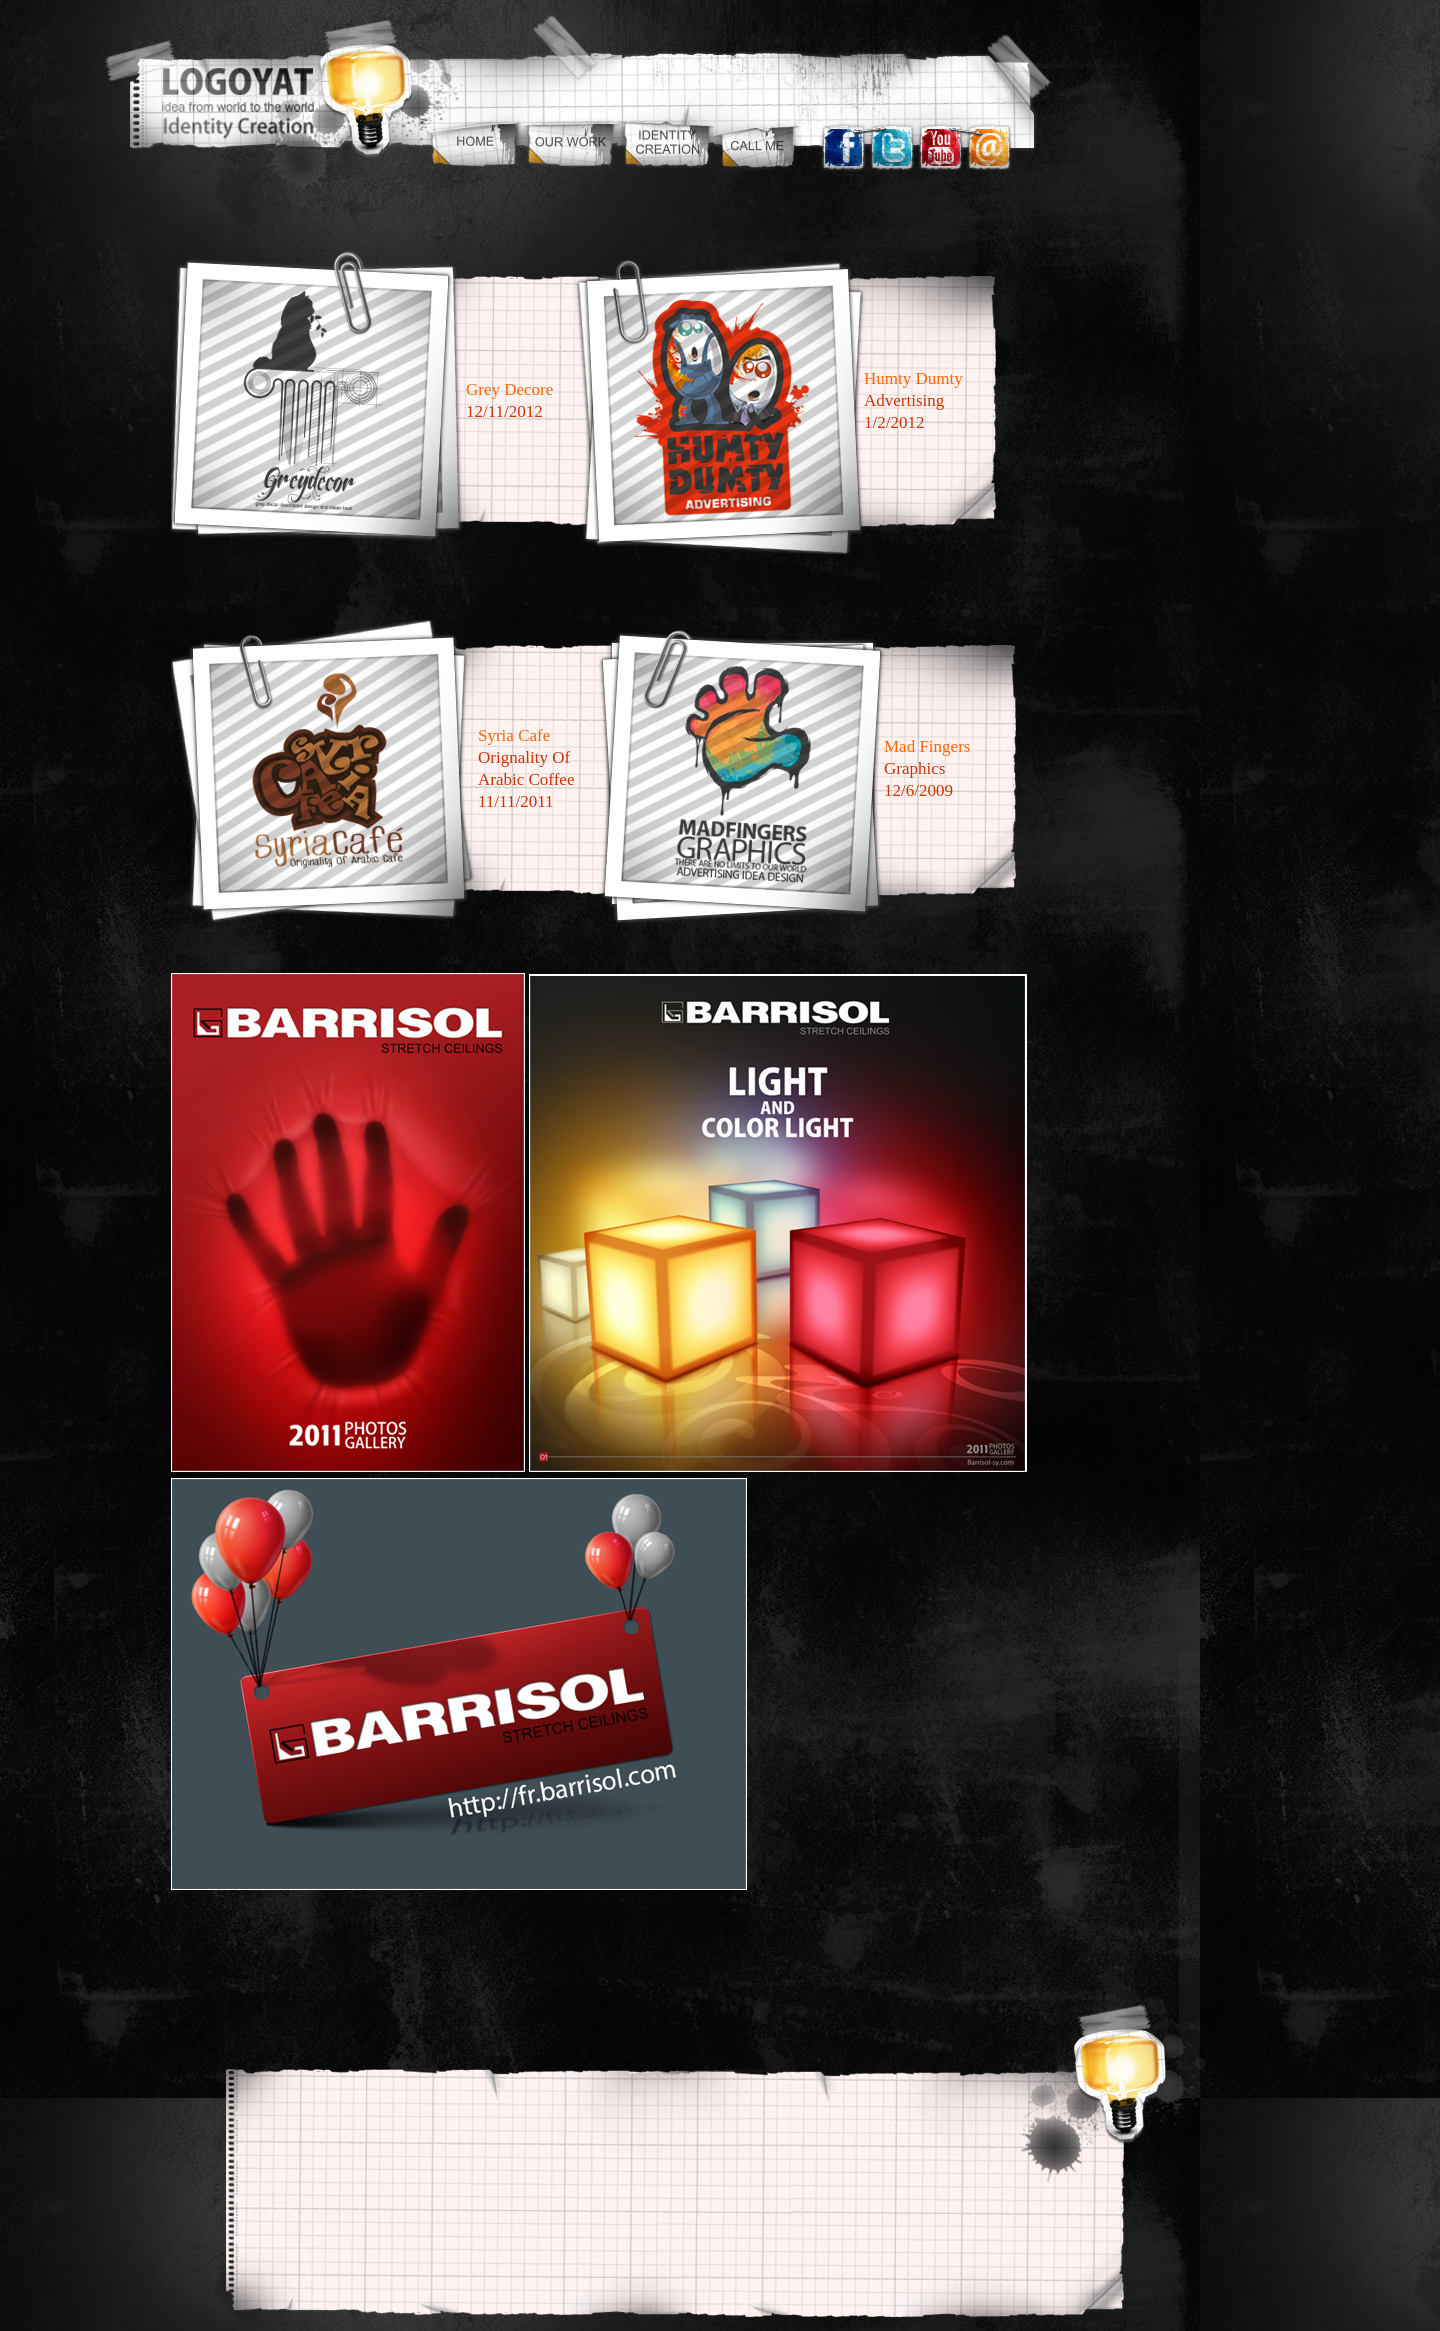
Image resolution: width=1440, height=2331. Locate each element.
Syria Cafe (514, 735)
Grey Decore (509, 389)
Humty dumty (913, 378)
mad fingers (927, 746)
